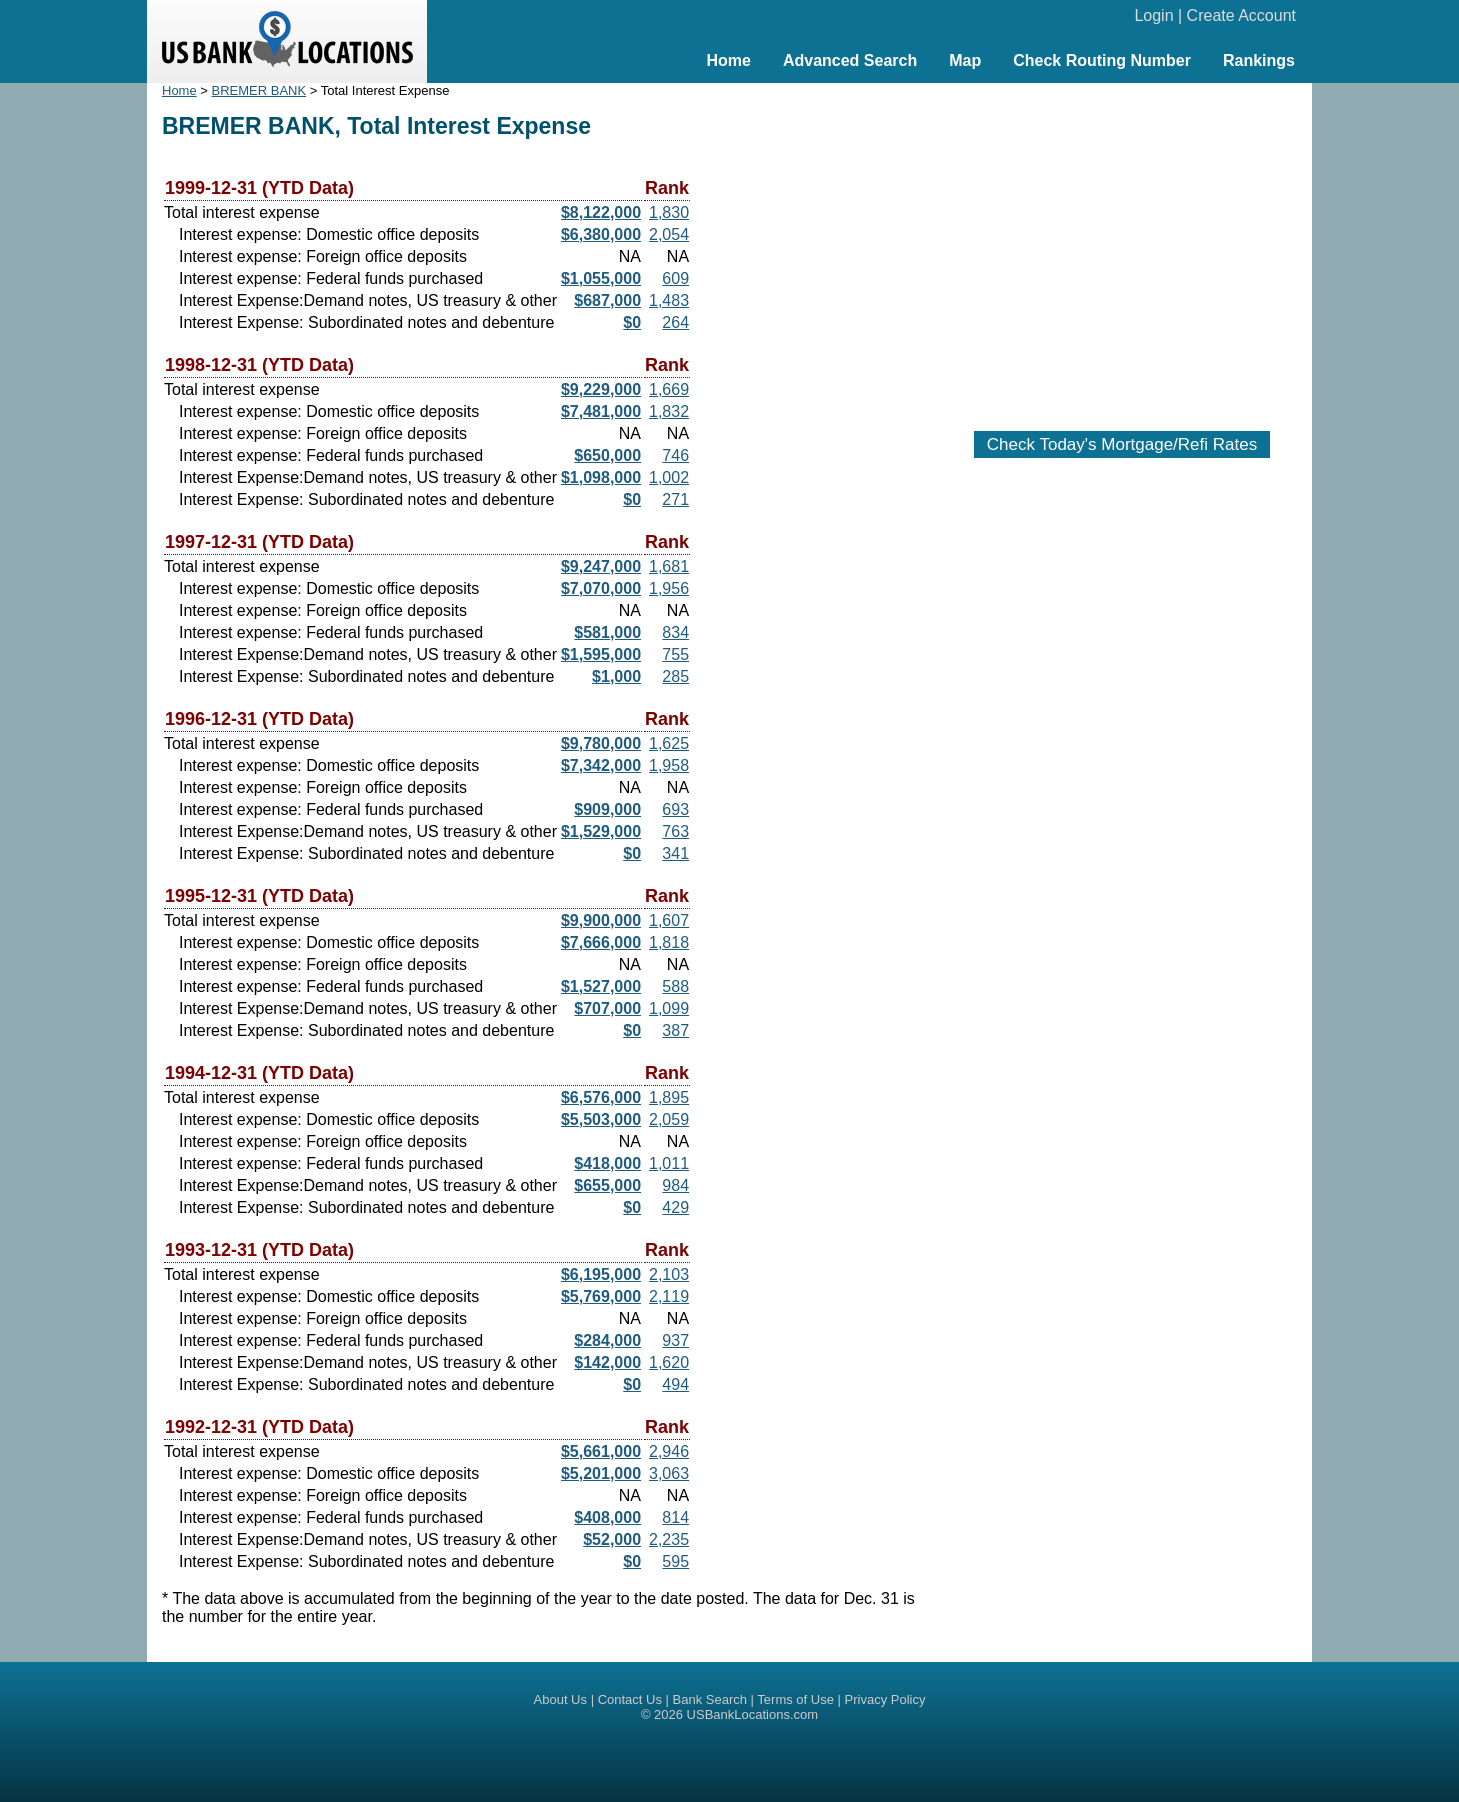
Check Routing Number (1102, 60)
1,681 (669, 566)
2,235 (669, 1539)
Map (965, 60)
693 (675, 809)
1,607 (669, 920)
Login (1153, 15)
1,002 (669, 477)
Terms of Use (795, 1699)
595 (675, 1561)
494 (675, 1384)
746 (675, 455)
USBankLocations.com (753, 1714)
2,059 (669, 1119)
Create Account (1241, 15)
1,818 (669, 942)
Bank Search (710, 1699)
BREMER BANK (259, 90)
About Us (560, 1699)
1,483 (669, 300)
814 (675, 1517)
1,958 (669, 765)
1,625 (669, 743)
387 (675, 1030)
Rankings (1259, 60)
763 (675, 831)
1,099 (669, 1008)
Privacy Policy (885, 1699)
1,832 (669, 411)
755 (675, 654)
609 (675, 278)
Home (728, 60)
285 (675, 676)
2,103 (669, 1274)
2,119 (669, 1296)
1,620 (669, 1362)
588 (675, 986)
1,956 (669, 588)
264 (675, 322)
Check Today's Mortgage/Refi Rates (1122, 444)
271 (675, 499)
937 (675, 1340)
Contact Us (630, 1699)
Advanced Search (850, 60)
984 (675, 1185)
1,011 (669, 1163)
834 (675, 632)
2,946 (669, 1451)
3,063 (669, 1473)
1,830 (669, 212)
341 (675, 853)
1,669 (669, 389)
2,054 (669, 234)
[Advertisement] (1122, 247)
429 (675, 1207)
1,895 (669, 1097)
